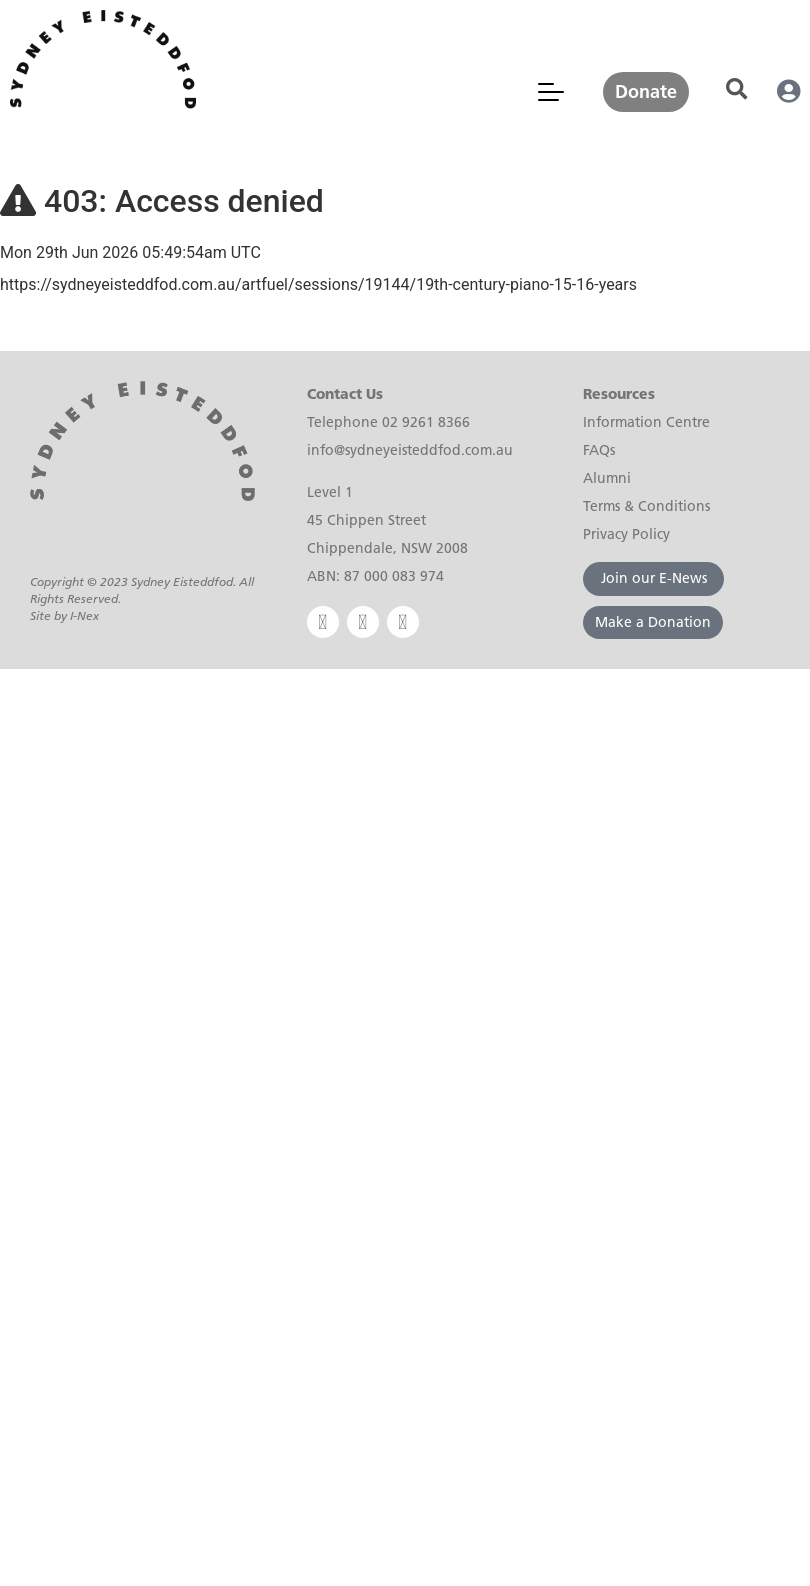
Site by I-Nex (64, 615)
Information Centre (646, 422)
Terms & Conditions (646, 506)
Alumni (607, 478)
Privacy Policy (626, 534)
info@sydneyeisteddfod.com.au (410, 450)
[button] (736, 89)
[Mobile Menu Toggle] (551, 92)
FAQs (599, 450)
